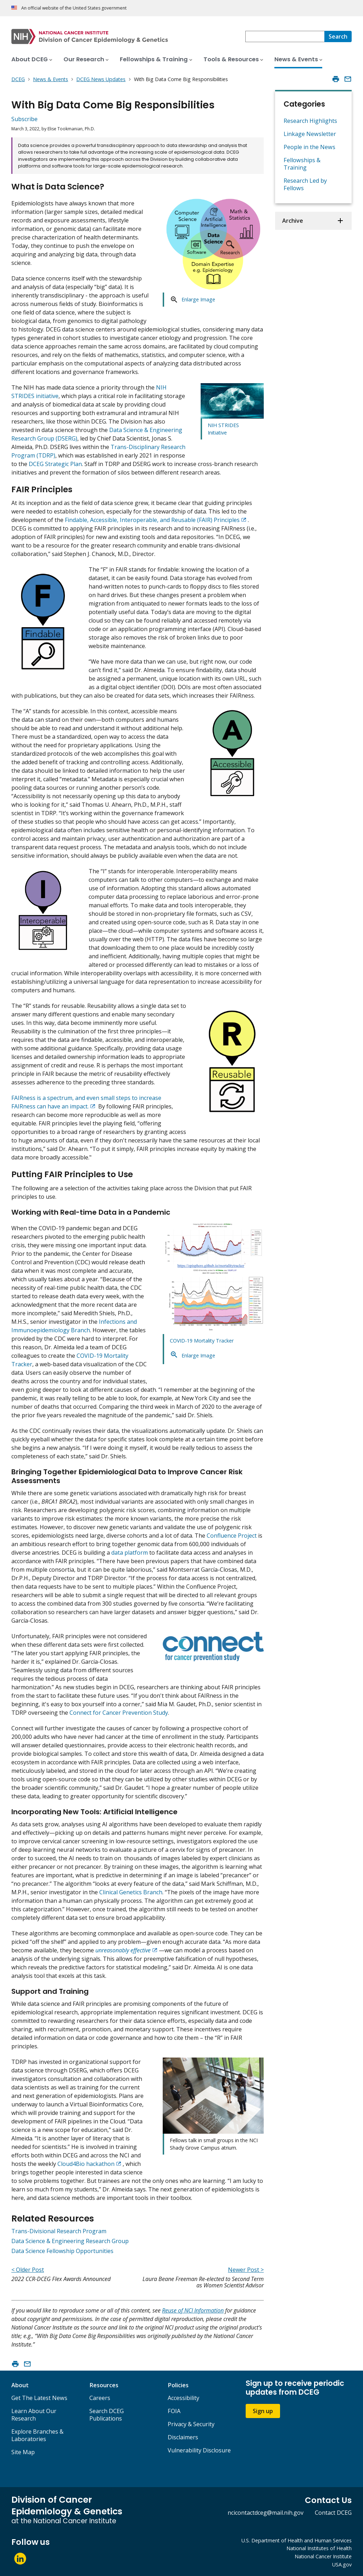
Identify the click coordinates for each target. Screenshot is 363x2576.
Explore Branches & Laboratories (37, 2435)
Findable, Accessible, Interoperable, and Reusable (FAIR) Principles (152, 520)
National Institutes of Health (319, 2548)
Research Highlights (310, 121)
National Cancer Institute (323, 2556)
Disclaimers (183, 2437)
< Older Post (27, 2270)
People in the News (309, 147)
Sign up (263, 2411)
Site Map (23, 2452)
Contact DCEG (333, 2513)
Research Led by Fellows (305, 184)
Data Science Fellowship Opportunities (62, 2251)
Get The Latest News (39, 2398)
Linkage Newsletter (310, 134)
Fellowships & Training (302, 163)
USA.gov (342, 2564)
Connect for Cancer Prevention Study (118, 1713)
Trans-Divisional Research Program (58, 2231)
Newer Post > (246, 2270)
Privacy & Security (191, 2424)
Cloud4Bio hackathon (86, 2164)
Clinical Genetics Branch (130, 1892)
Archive (292, 221)
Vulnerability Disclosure (199, 2450)
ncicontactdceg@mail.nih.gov (265, 2513)
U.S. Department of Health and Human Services (296, 2540)
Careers (99, 2398)
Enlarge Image (198, 299)
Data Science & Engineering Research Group (70, 2241)
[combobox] (284, 36)
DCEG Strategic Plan (55, 464)
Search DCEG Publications (106, 2414)
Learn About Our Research (33, 2414)
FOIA (174, 2411)
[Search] (338, 36)
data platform (129, 1552)
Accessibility (183, 2398)
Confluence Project (232, 1535)
